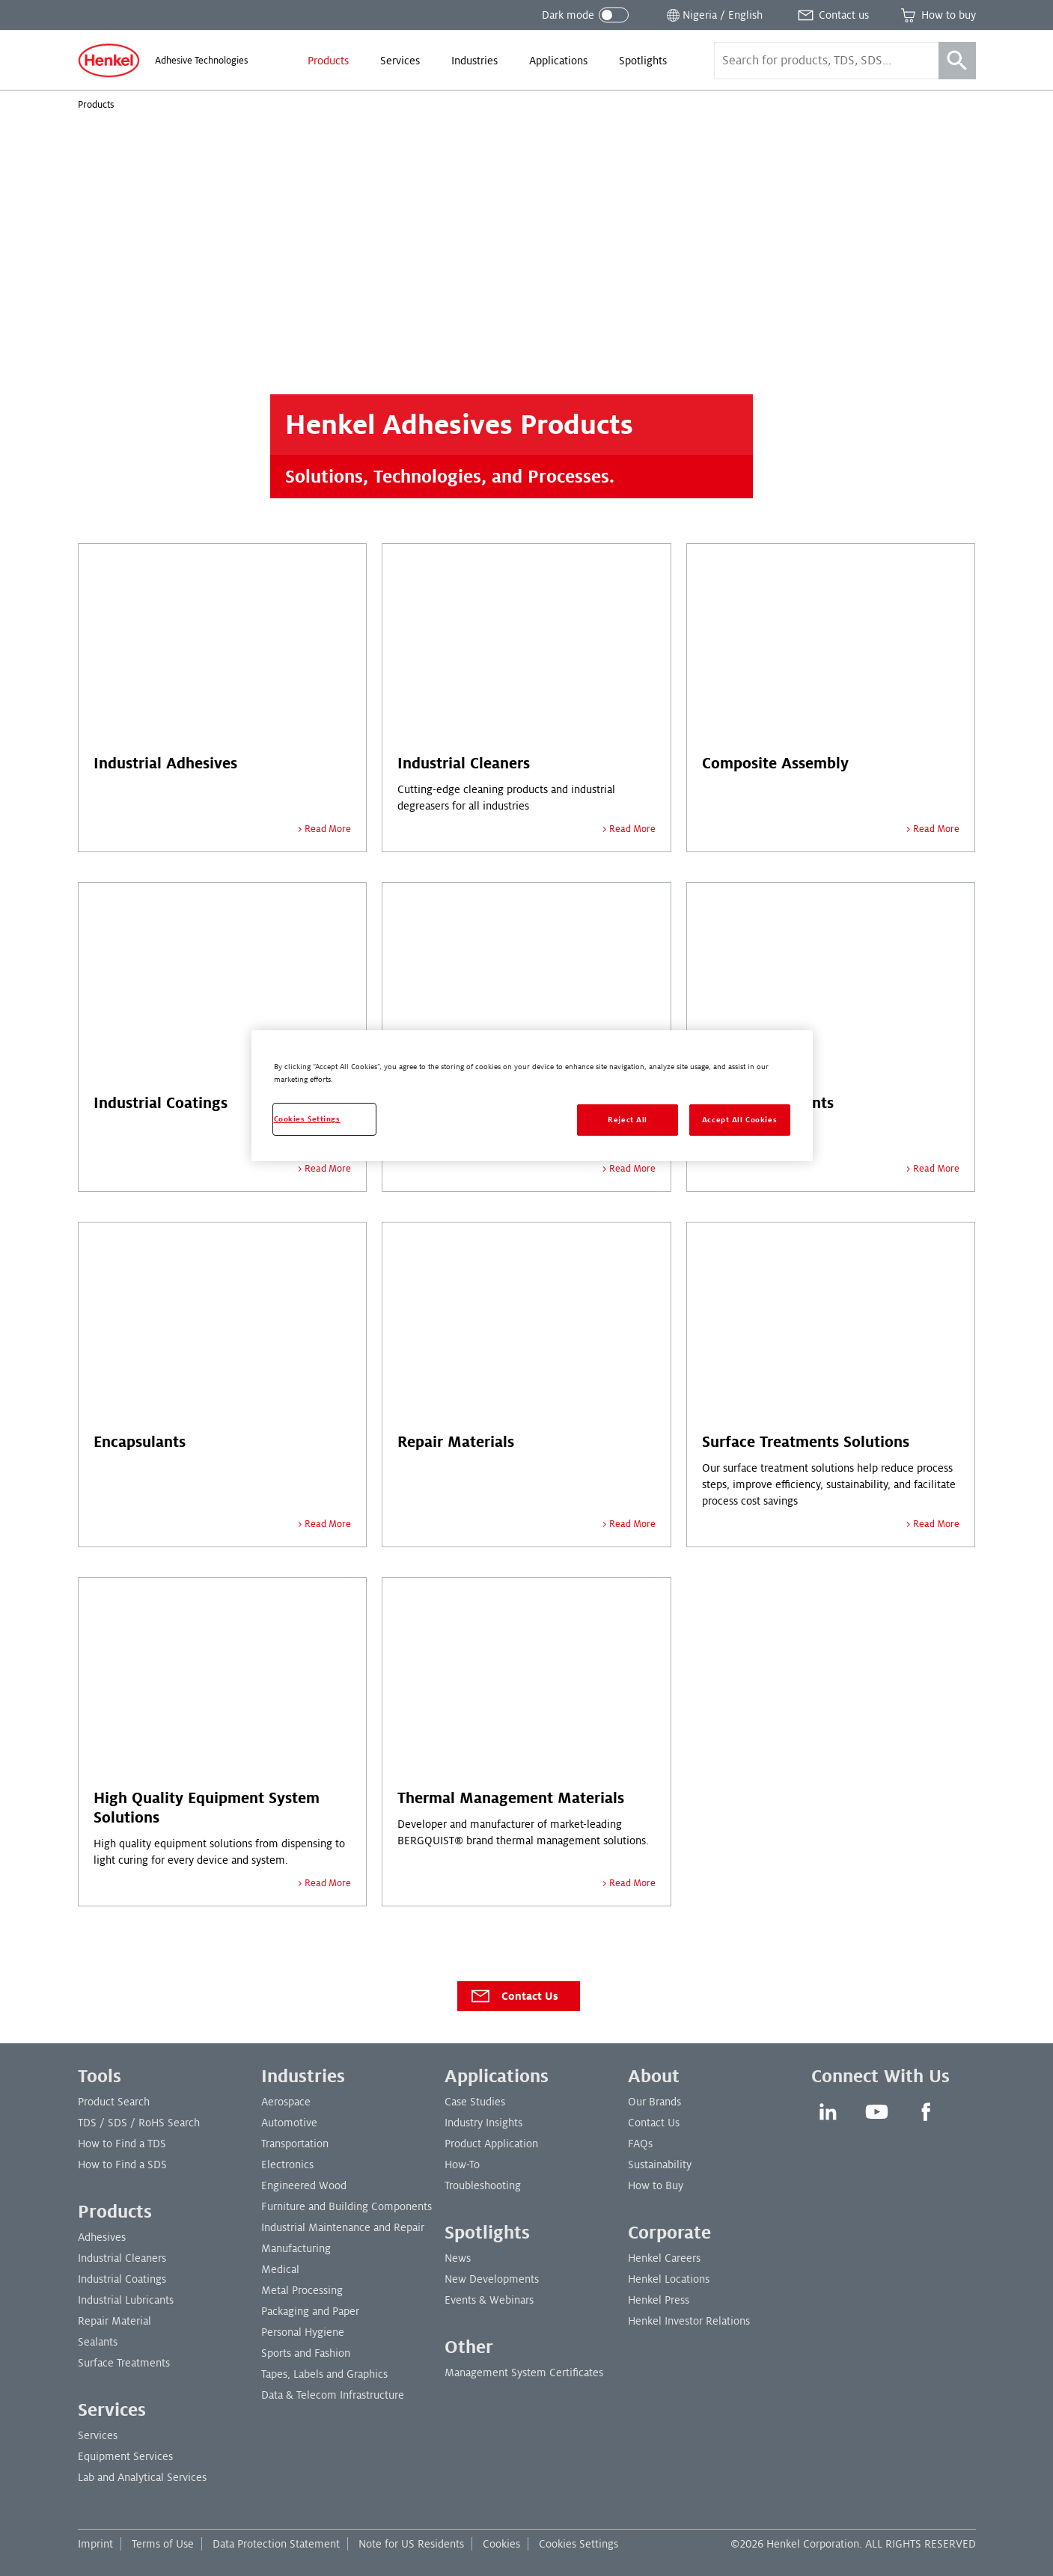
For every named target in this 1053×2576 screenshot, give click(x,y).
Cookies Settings (578, 2544)
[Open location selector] (713, 15)
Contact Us (513, 1996)
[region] (532, 1095)
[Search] (957, 60)
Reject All (627, 1120)
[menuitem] (328, 60)
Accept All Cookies (739, 1120)
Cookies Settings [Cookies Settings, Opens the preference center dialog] (307, 1119)
